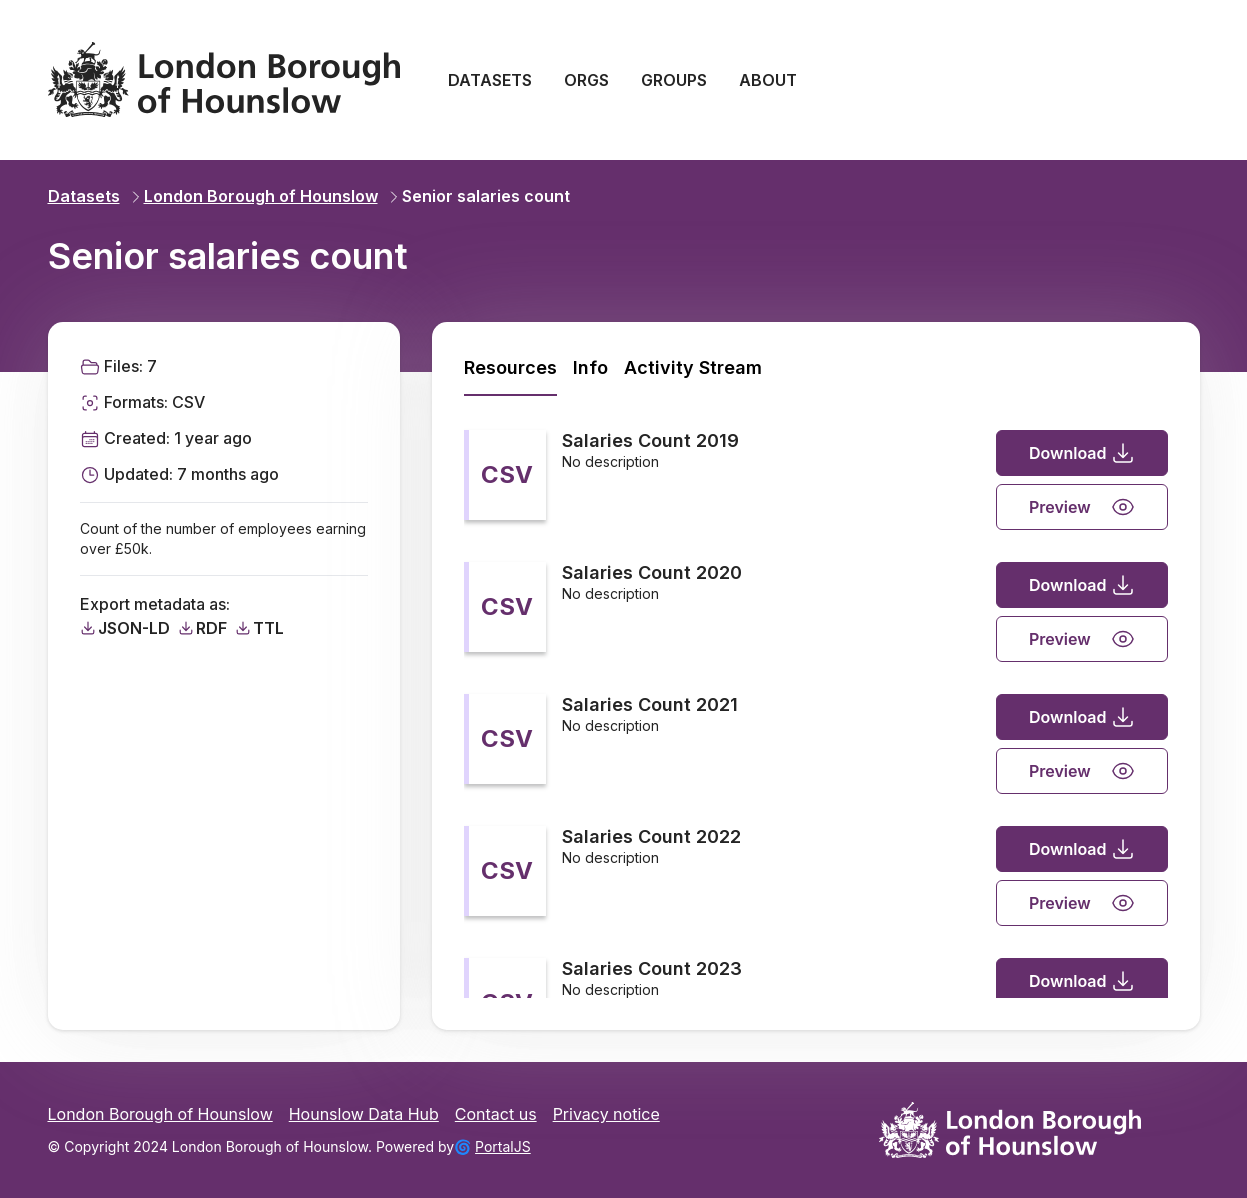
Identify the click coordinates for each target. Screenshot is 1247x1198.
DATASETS (490, 80)
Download (1082, 453)
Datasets (84, 196)
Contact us (496, 1114)
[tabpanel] (816, 698)
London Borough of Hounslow (253, 196)
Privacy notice (606, 1114)
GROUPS (674, 80)
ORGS (586, 80)
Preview (1082, 507)
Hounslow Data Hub (364, 1114)
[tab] (510, 368)
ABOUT (768, 80)
